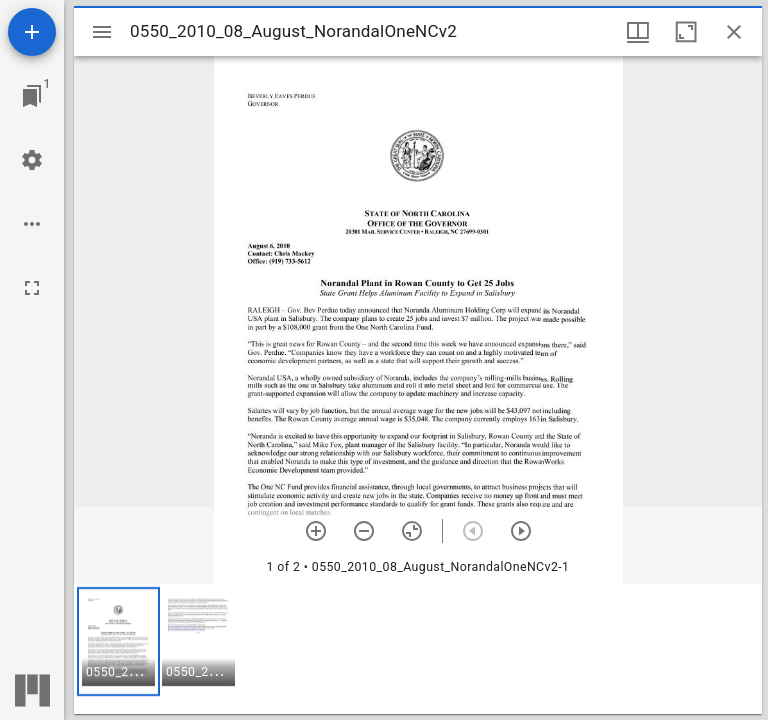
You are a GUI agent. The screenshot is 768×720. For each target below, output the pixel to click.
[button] (118, 641)
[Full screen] (32, 288)
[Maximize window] (686, 32)
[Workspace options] (32, 224)
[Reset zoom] (412, 531)
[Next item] (521, 531)
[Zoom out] (364, 531)
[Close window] (734, 32)
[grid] (418, 649)
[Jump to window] (32, 96)
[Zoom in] (316, 531)
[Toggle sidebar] (102, 32)
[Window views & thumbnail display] (638, 32)
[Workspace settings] (32, 160)
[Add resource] (32, 32)
